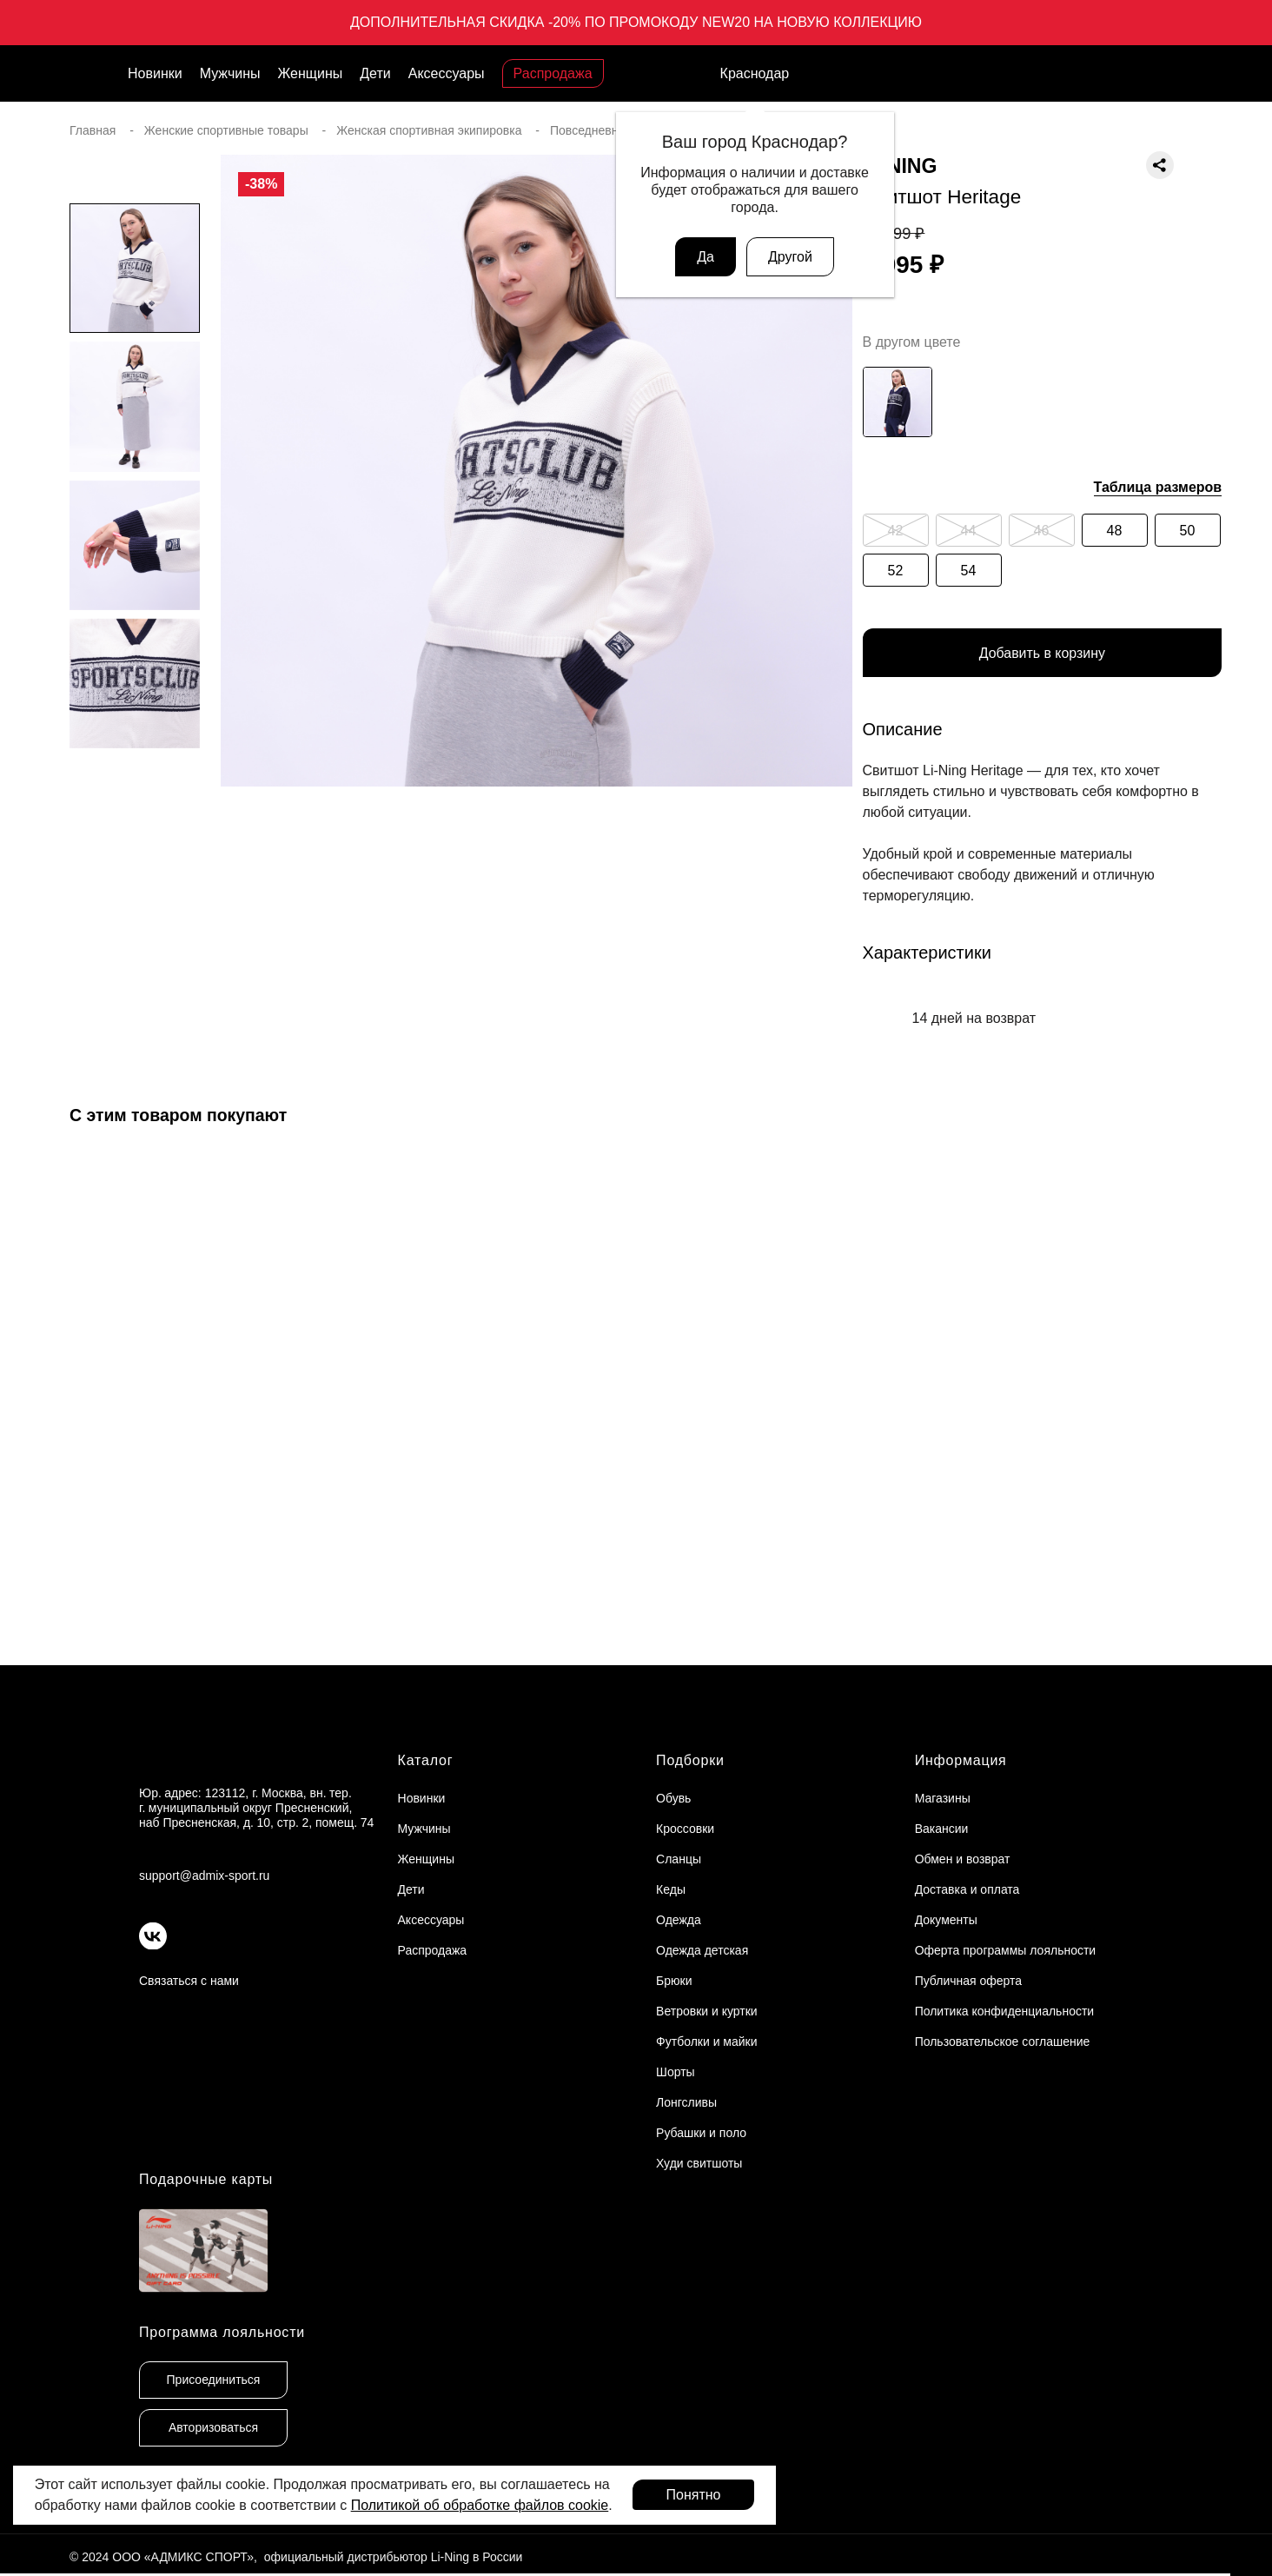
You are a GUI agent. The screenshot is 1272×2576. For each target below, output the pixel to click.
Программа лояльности (222, 2333)
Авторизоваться (213, 2428)
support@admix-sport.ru (204, 1875)
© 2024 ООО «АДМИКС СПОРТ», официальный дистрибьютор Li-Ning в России (296, 2558)
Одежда (678, 1920)
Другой (790, 256)
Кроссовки (685, 1829)
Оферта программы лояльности (1005, 1950)
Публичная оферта (969, 1981)
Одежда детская (702, 1950)
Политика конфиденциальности (1005, 2011)
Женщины (310, 73)
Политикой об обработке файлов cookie (480, 2505)
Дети (375, 73)
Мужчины (230, 73)
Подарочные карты (206, 2179)
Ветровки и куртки (707, 2011)
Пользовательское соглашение (1002, 2041)
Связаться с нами (189, 1981)
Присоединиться (214, 2380)
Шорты (675, 2072)
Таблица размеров (1158, 487)
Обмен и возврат (962, 1859)
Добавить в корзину (1041, 653)
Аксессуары (446, 73)
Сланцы (678, 1859)
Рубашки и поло (701, 2133)
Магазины (943, 1798)
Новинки (155, 73)
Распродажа (553, 73)
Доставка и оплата (967, 1889)
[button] (135, 838)
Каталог (426, 1760)
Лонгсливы (686, 2102)
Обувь (673, 1798)
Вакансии (942, 1829)
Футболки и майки (706, 2041)
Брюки (674, 1981)
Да (705, 256)
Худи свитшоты (699, 2163)
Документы (946, 1920)
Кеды (671, 1889)
